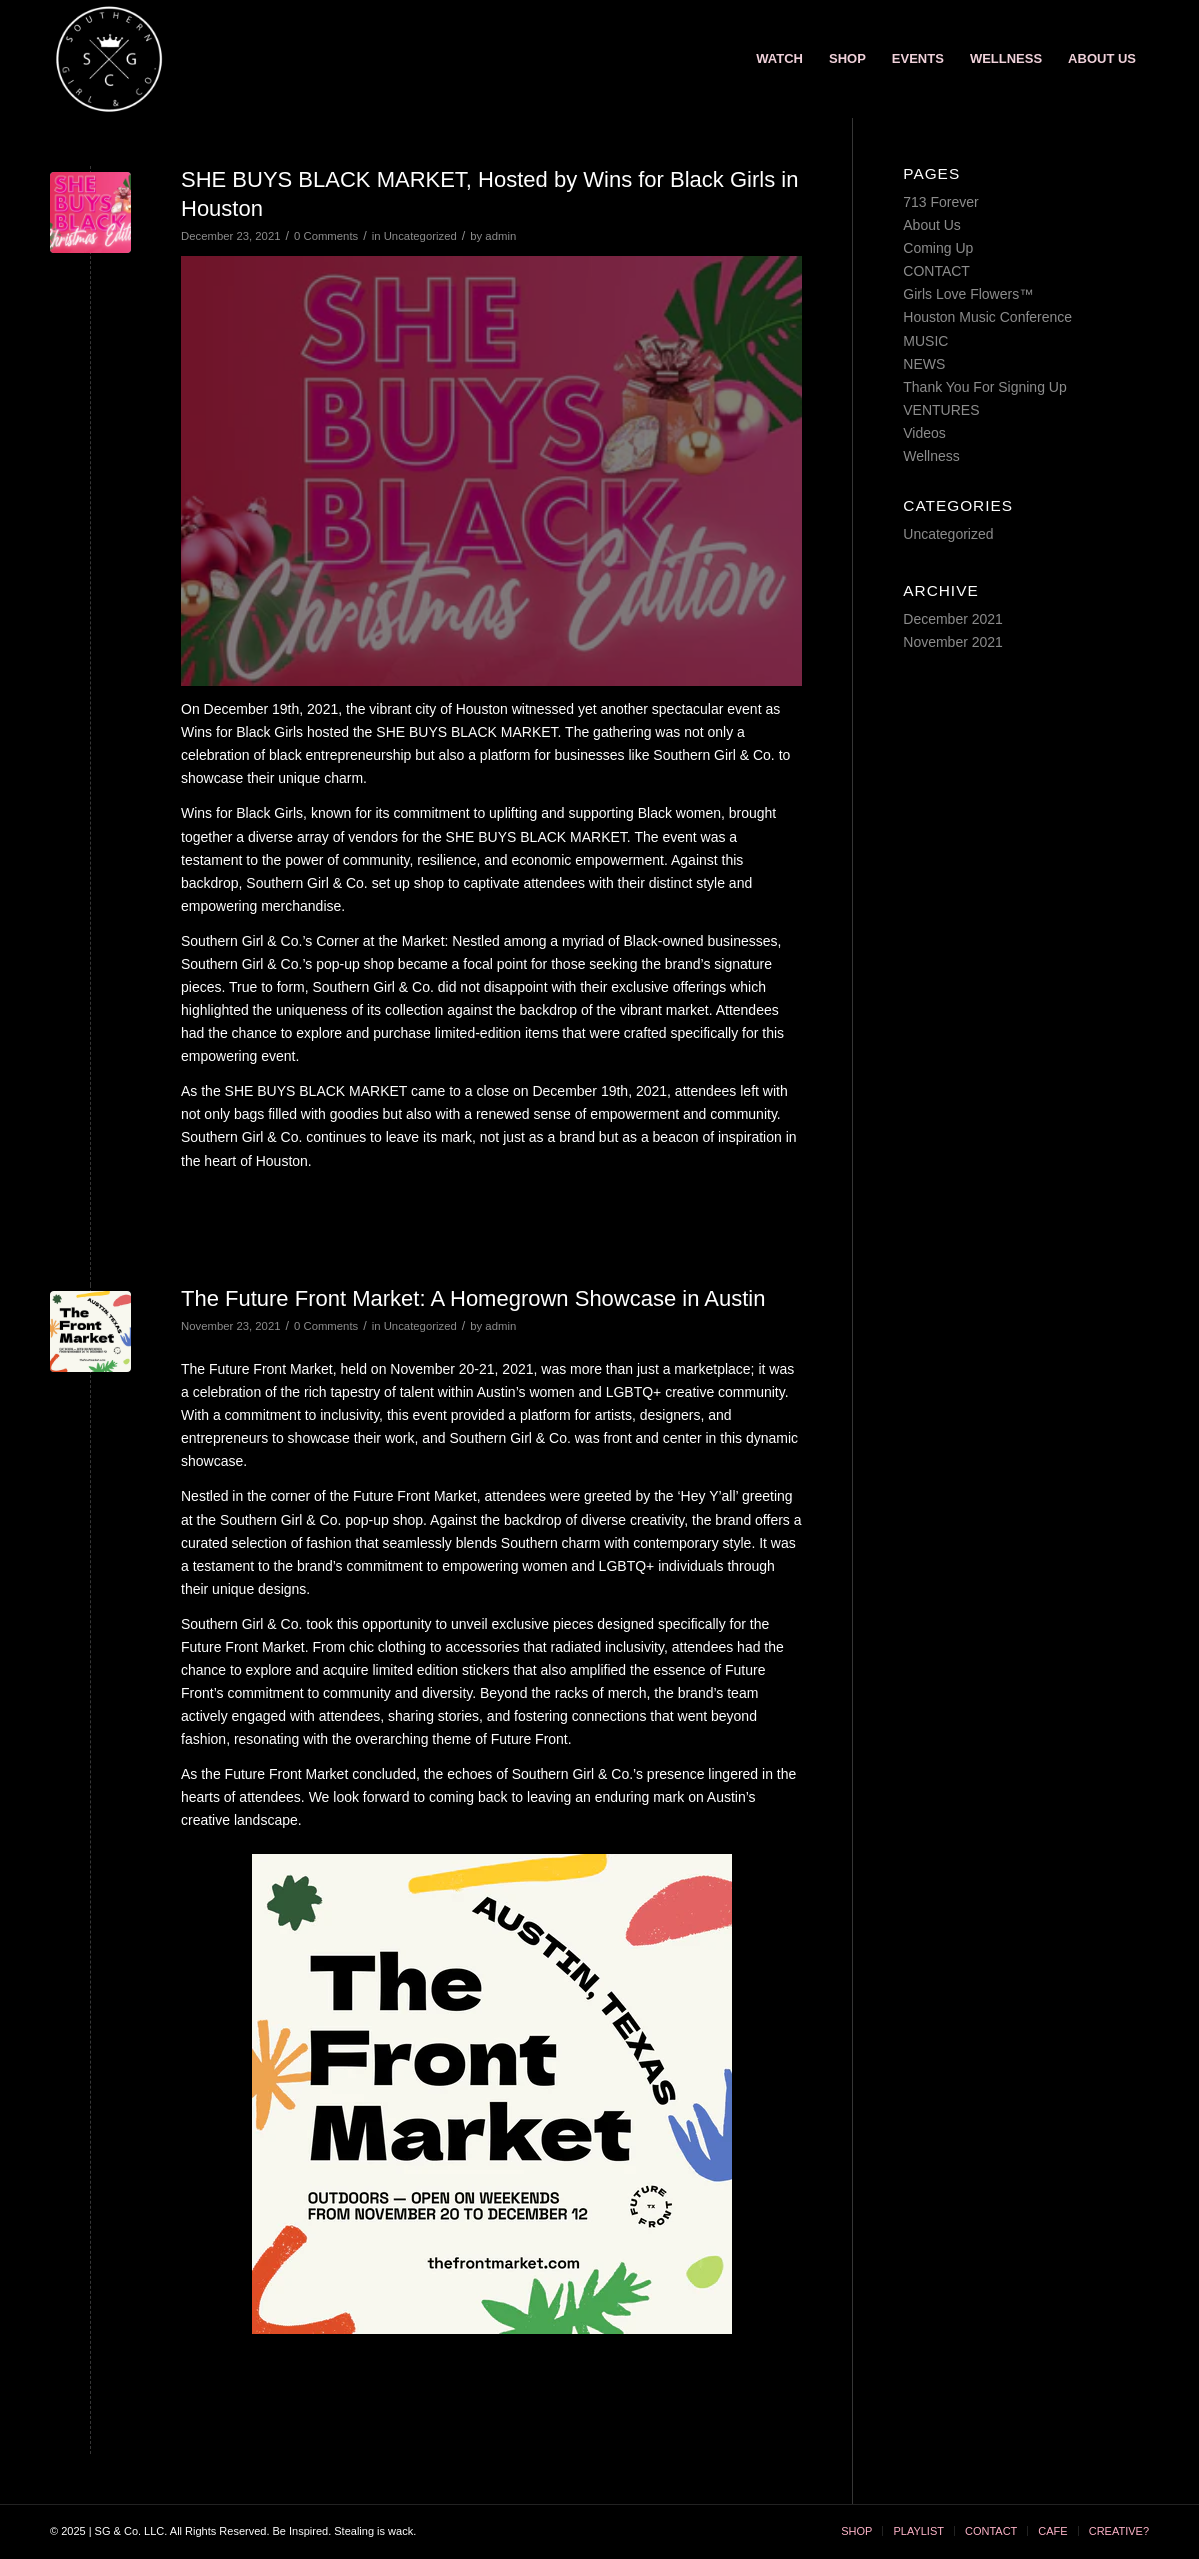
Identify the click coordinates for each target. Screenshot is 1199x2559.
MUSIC (925, 341)
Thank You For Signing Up (984, 387)
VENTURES (941, 410)
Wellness (931, 456)
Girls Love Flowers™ (968, 294)
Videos (924, 433)
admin (500, 236)
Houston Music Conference (987, 317)
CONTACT (936, 271)
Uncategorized (420, 236)
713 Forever (940, 202)
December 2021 (953, 619)
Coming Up (938, 248)
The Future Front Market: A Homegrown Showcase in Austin (473, 1298)
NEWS (924, 364)
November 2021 (953, 642)
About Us (932, 225)
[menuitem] (779, 59)
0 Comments (326, 236)
